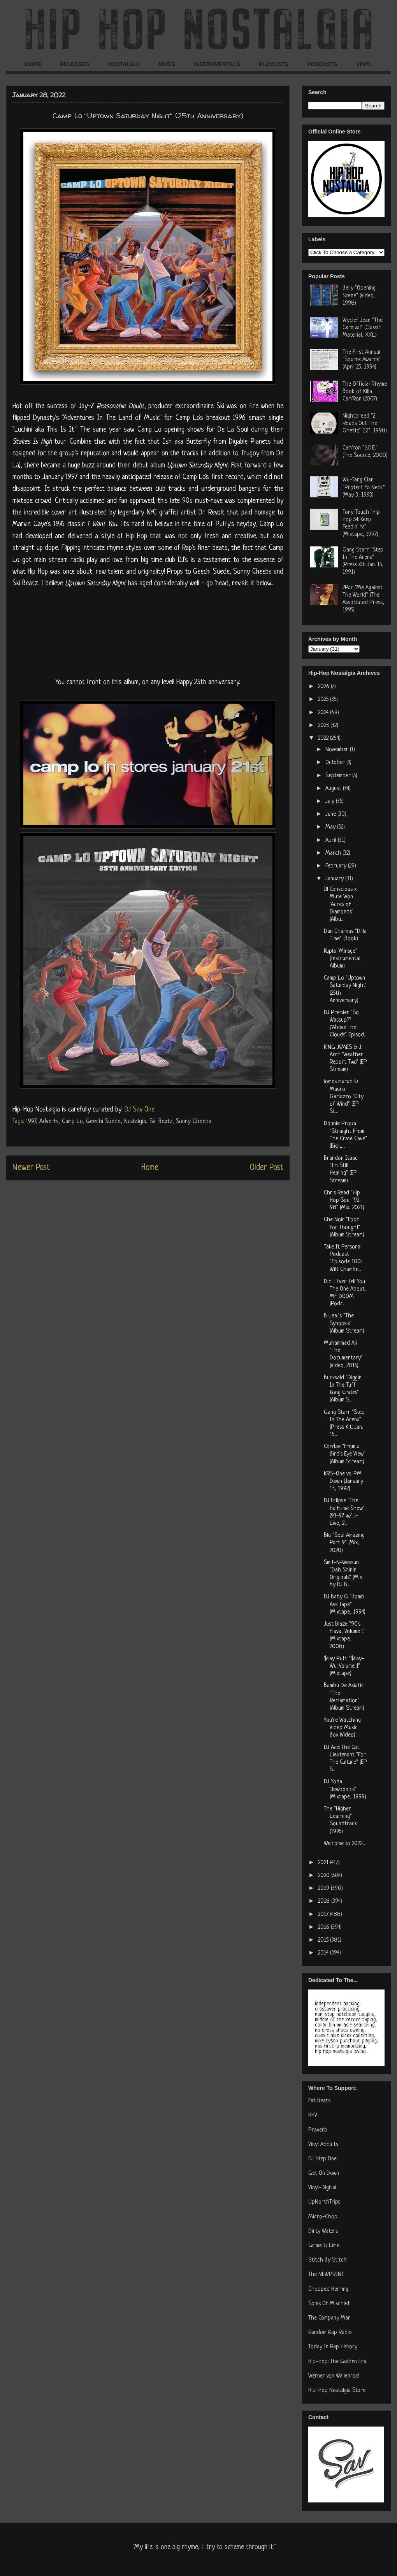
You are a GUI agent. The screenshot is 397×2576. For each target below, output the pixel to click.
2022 (324, 738)
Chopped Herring (328, 2289)
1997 (31, 1121)
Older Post (266, 1168)
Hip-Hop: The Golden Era (337, 2361)
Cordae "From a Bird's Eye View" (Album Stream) (344, 1454)
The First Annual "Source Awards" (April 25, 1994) (362, 360)
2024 (324, 712)
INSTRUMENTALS (217, 64)
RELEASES (74, 64)
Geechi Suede (103, 1121)
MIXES (167, 64)
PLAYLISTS (273, 64)
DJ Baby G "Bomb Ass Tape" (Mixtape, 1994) (344, 1604)
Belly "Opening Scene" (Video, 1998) (359, 295)
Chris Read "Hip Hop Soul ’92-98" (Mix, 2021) (344, 1200)
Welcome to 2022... (344, 1843)
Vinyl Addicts (323, 2144)
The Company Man (329, 2318)
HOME (33, 64)
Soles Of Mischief (329, 2303)
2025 (324, 699)
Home (149, 1168)
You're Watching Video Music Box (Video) (342, 1727)
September (338, 776)
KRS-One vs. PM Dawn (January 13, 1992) (343, 1481)
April (331, 840)
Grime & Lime (323, 2245)
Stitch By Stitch (327, 2260)
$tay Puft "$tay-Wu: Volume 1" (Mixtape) (344, 1666)
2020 (324, 1875)
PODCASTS (322, 64)
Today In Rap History (332, 2347)
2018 (324, 1901)
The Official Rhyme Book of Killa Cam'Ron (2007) (365, 391)
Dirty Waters (323, 2231)
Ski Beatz (160, 1121)
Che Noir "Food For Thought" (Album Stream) (344, 1227)
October (335, 762)
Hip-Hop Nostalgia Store (336, 2390)
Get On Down (323, 2173)
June (331, 814)
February (336, 866)
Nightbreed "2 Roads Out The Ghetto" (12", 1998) (365, 423)
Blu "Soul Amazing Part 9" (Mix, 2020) (344, 1543)
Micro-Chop (322, 2217)
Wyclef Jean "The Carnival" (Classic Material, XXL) (363, 328)
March (334, 853)
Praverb (317, 2130)
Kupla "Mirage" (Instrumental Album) (342, 958)
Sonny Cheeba (193, 1121)
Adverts (48, 1121)
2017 (324, 1914)
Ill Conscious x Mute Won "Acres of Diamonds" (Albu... (340, 904)
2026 (324, 686)
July (330, 801)
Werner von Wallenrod (333, 2376)
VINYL (364, 64)
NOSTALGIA (123, 64)
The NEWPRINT (326, 2274)
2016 (324, 1927)
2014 (324, 1953)
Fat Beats (319, 2101)
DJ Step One (322, 2159)
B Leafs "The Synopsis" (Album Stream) (344, 1323)
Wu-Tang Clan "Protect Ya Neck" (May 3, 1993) (364, 487)
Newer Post (31, 1168)
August (334, 788)
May (331, 827)
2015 (324, 1940)
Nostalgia (135, 1121)
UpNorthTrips (324, 2202)
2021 (324, 1863)
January (335, 879)
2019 (324, 1888)
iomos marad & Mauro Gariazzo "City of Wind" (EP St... (344, 1096)
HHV (312, 2115)
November (337, 749)
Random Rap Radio (330, 2332)
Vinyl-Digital (322, 2187)
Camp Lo (72, 1121)
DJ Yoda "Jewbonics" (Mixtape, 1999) (345, 1789)
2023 (324, 725)
